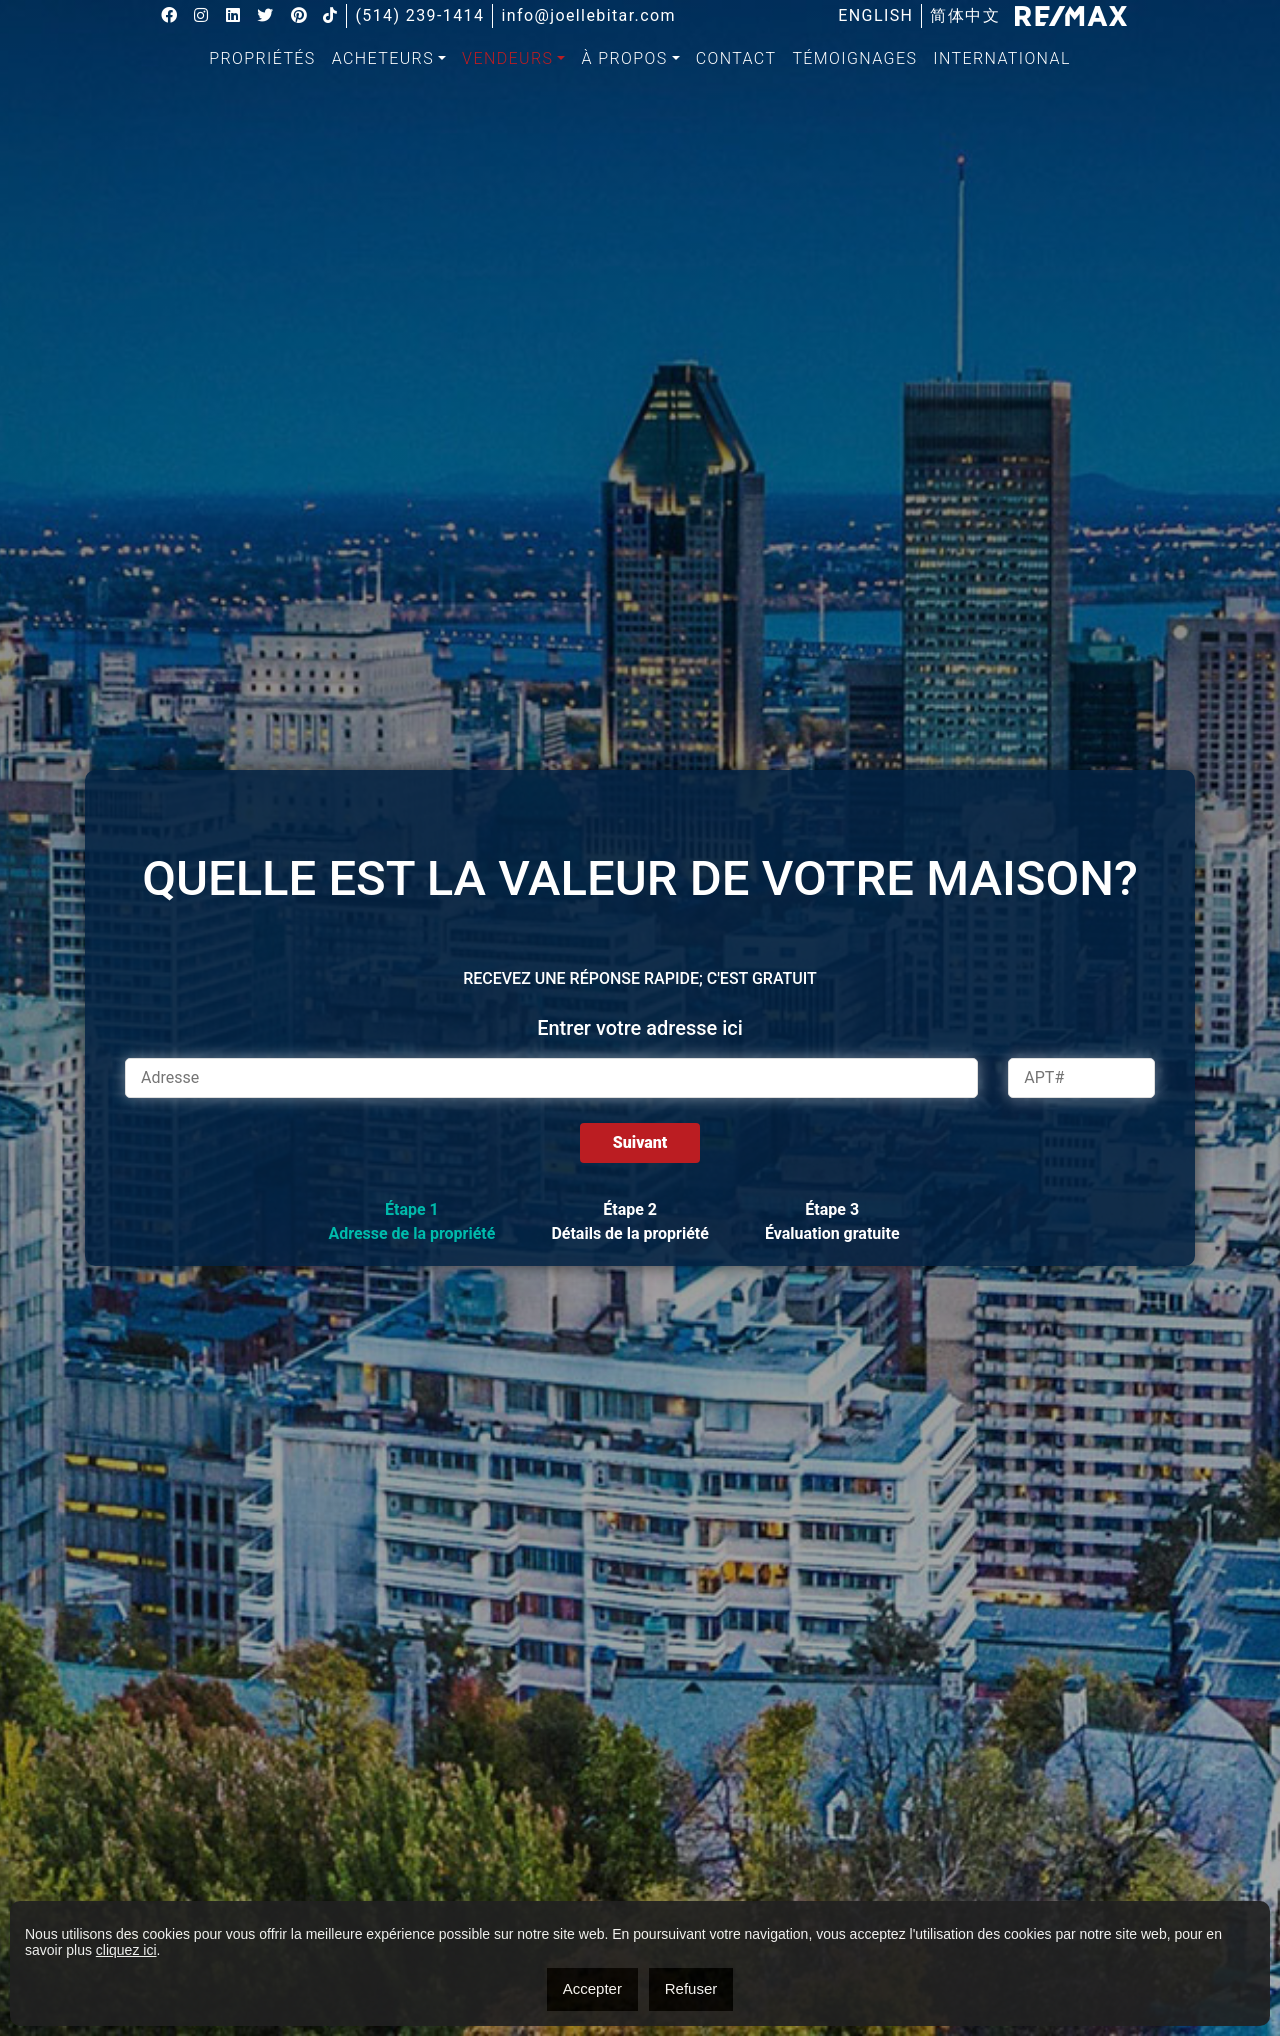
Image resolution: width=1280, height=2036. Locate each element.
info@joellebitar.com (589, 16)
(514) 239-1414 (420, 16)
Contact (736, 58)
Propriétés (262, 58)
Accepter (592, 1988)
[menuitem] (875, 16)
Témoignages (854, 58)
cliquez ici (126, 1950)
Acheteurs (383, 58)
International (1002, 58)
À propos (624, 58)
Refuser (691, 1988)
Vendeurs (507, 58)
